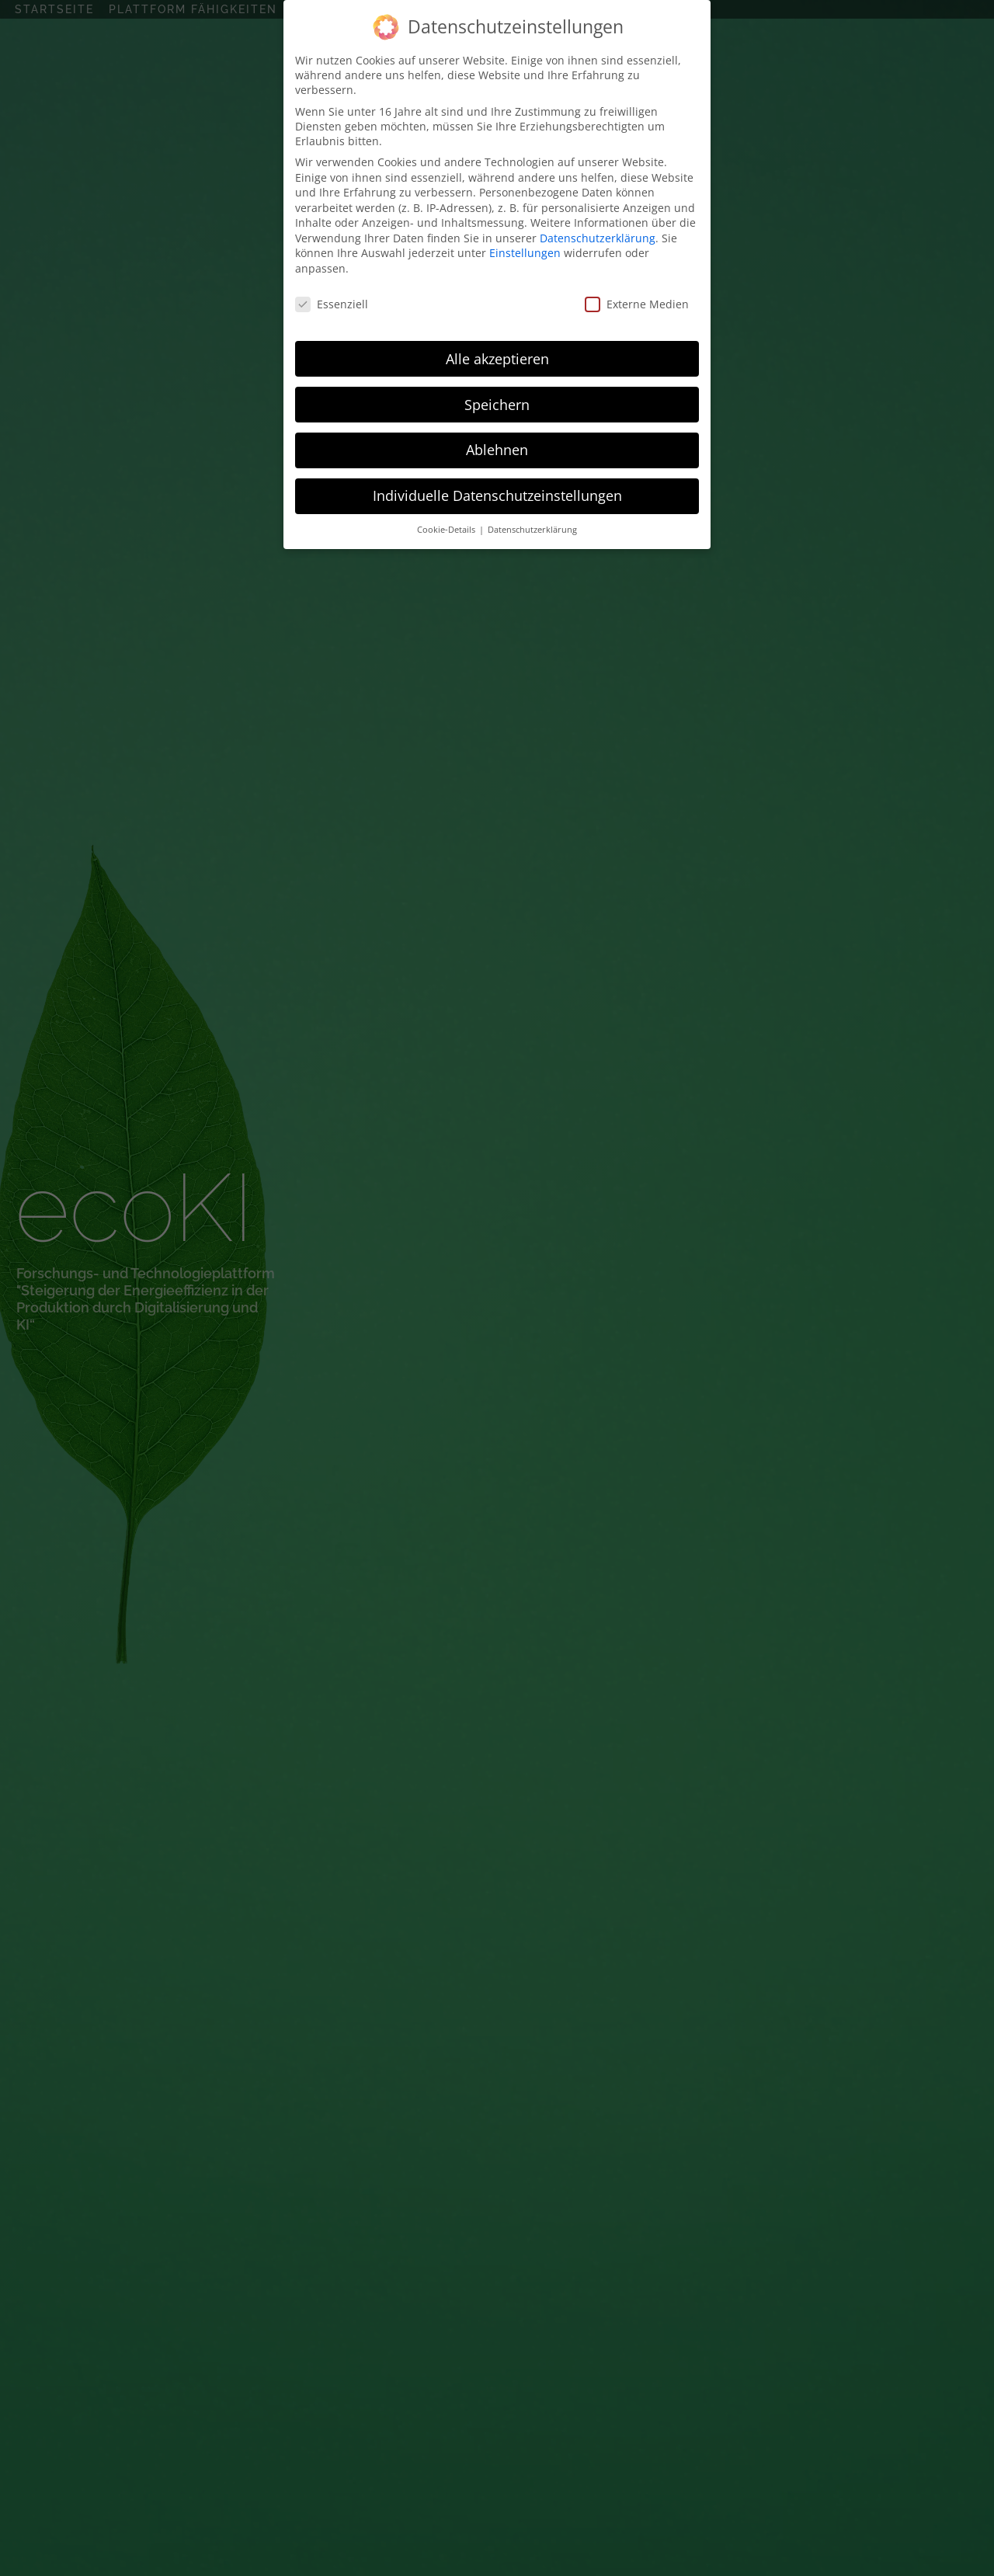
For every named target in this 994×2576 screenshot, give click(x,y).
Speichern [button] (497, 404)
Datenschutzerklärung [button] (532, 529)
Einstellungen (525, 252)
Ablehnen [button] (497, 449)
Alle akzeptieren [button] (497, 358)
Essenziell (331, 304)
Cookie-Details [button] (447, 529)
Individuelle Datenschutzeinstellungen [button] (497, 495)
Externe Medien (637, 304)
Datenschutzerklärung (597, 238)
